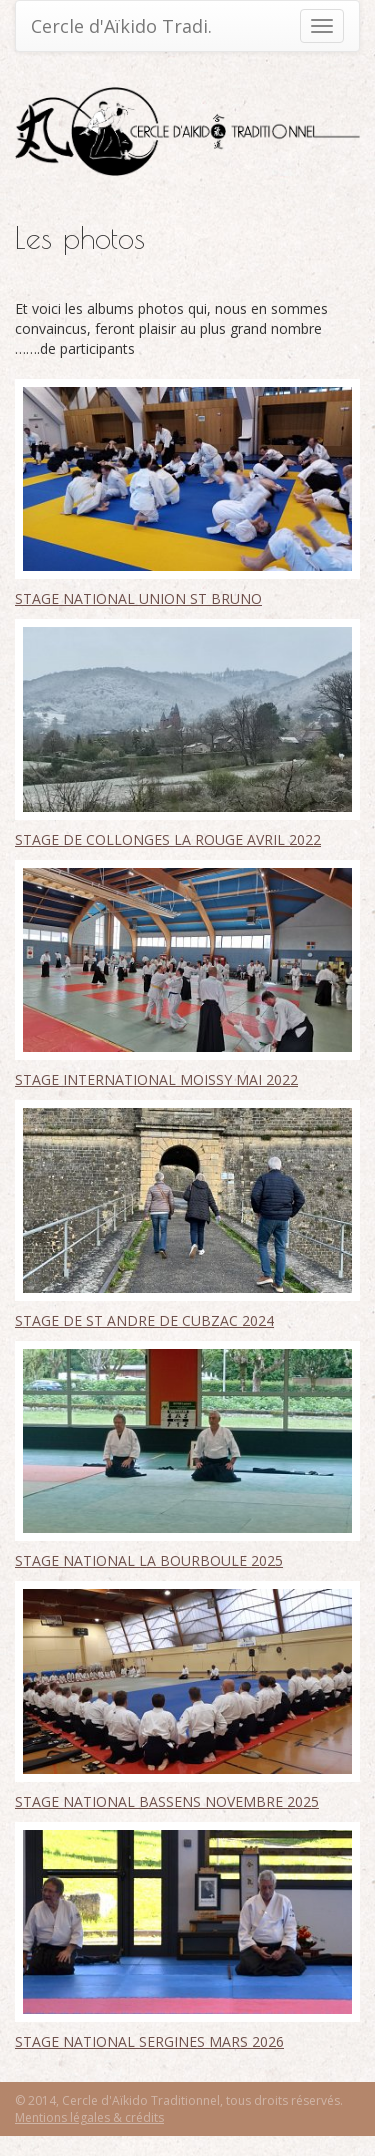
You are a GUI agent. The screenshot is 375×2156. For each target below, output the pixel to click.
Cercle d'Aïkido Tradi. (121, 26)
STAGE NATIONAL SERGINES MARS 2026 (149, 2041)
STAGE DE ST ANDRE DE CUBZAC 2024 (144, 1320)
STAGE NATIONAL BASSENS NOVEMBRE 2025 (167, 1801)
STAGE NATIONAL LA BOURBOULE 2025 (149, 1560)
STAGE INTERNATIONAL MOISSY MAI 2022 (156, 1079)
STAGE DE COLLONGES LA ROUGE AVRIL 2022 (168, 839)
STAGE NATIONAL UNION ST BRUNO (138, 598)
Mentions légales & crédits (89, 2117)
